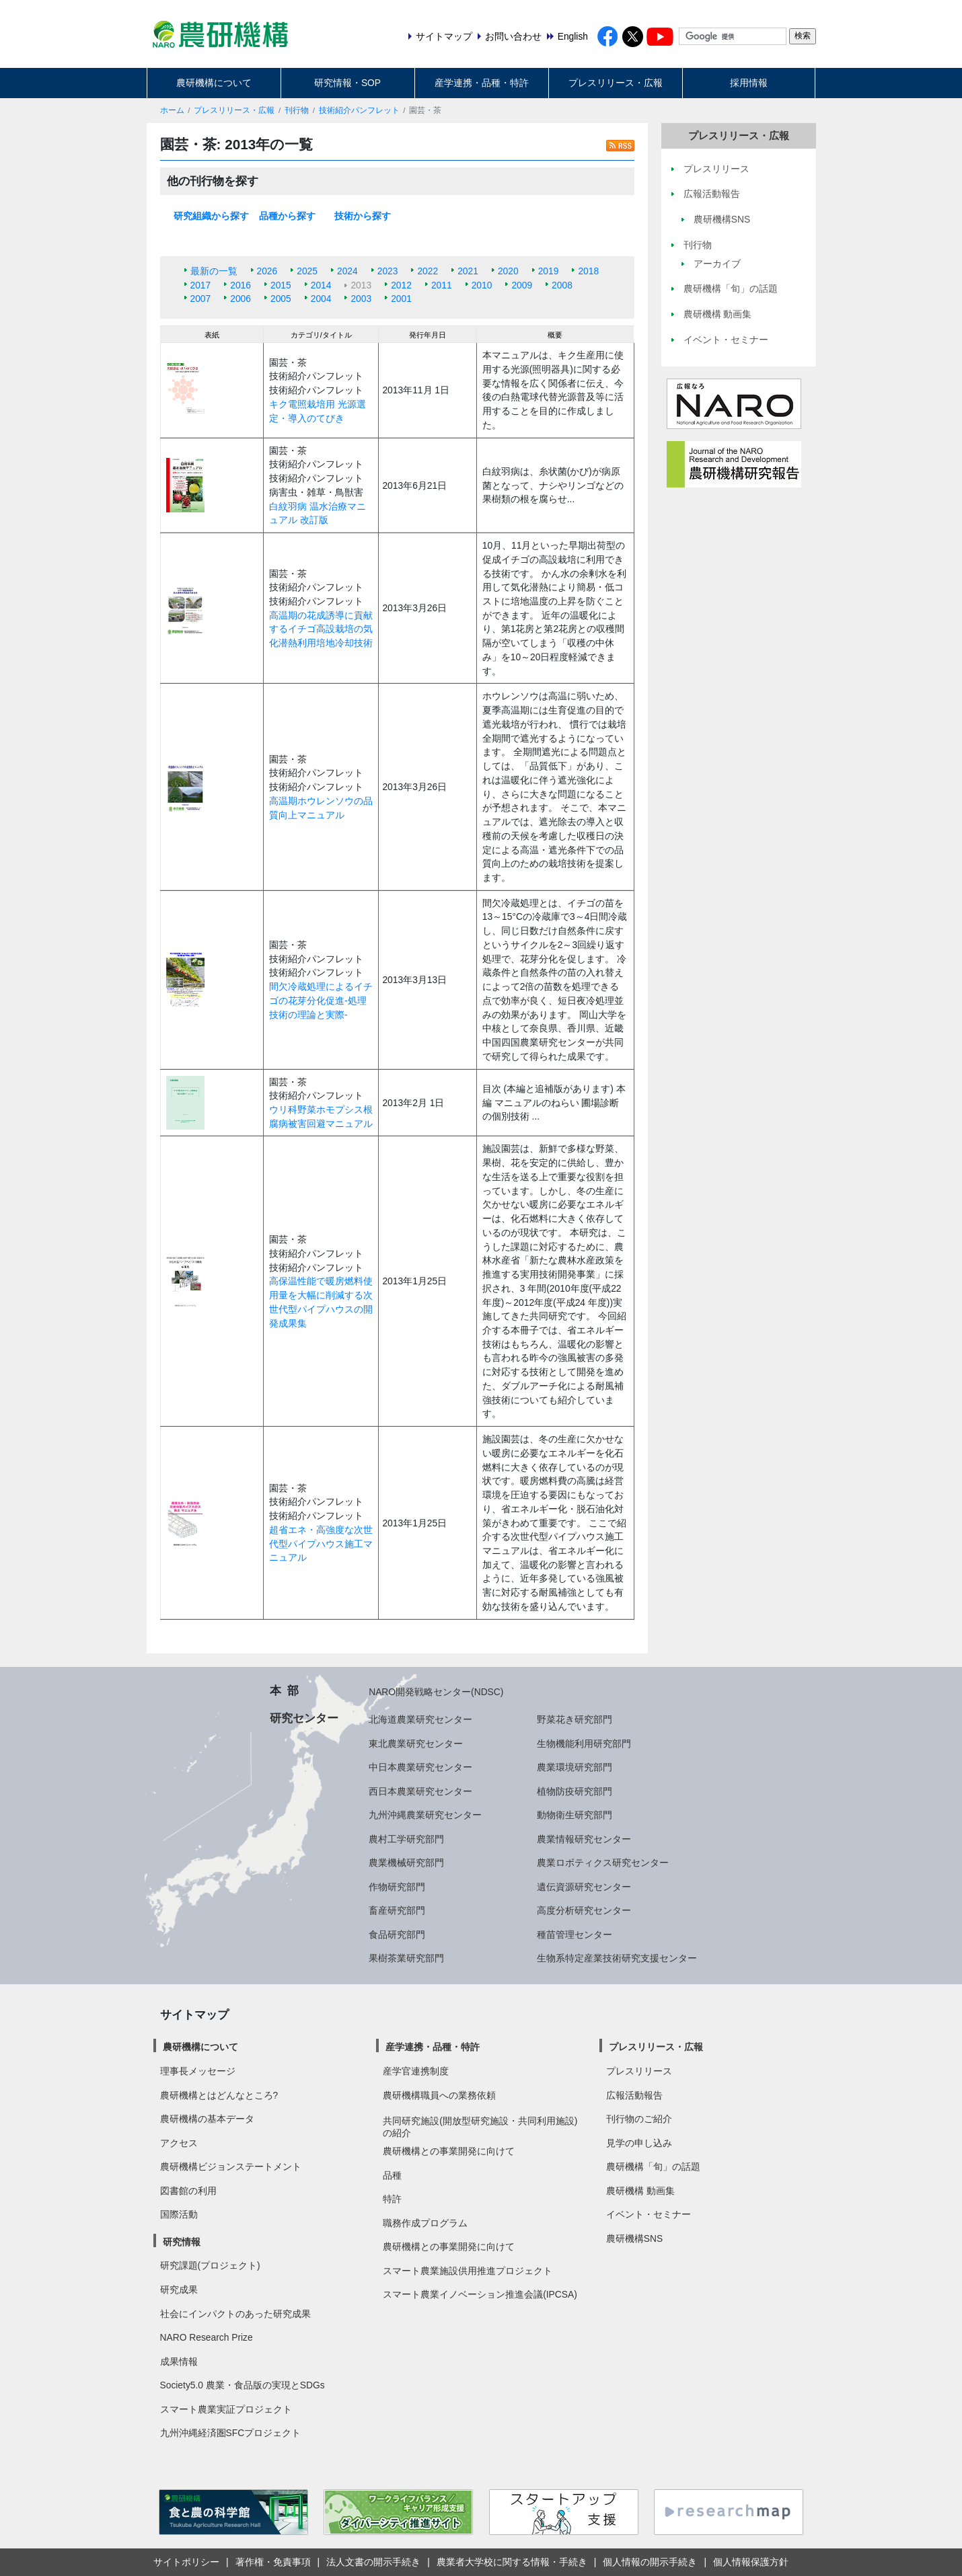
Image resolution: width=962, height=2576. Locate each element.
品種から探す (287, 215)
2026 (267, 271)
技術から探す (362, 215)
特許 (392, 2198)
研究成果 (179, 2289)
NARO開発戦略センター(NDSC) (436, 1691)
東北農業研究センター (416, 1743)
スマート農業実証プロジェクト (226, 2409)
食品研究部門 (397, 1934)
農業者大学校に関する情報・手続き (512, 2562)
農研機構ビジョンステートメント (230, 2166)
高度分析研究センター (584, 1910)
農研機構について (214, 82)
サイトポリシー (186, 2562)
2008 (562, 285)
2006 (240, 298)
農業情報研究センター (584, 1839)
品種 (392, 2175)
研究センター (304, 1718)
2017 (200, 285)
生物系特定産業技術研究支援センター (617, 1958)
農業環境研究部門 (574, 1767)
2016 (240, 285)
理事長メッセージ (197, 2071)
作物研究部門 (397, 1886)
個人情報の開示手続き (650, 2562)
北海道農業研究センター (420, 1719)
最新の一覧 (213, 271)
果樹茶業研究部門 (406, 1958)
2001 (401, 298)
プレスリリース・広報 (615, 82)
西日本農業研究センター (420, 1791)
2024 (347, 271)
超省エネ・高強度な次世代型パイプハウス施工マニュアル (321, 1543)
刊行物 (297, 110)
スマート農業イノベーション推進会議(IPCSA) (480, 2294)
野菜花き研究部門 (574, 1719)
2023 (387, 271)
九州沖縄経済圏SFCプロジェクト (230, 2432)
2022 (427, 271)
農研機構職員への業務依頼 (439, 2095)
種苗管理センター (574, 1934)
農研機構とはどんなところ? (219, 2095)
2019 (548, 271)
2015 (280, 285)
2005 (280, 298)
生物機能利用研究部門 (584, 1743)
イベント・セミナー (648, 2214)
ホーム (172, 110)
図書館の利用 (188, 2190)
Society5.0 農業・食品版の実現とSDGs (242, 2385)
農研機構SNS (634, 2238)
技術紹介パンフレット (359, 110)
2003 (360, 298)
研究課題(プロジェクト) (210, 2265)
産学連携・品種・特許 (482, 82)
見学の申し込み (639, 2143)
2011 (441, 285)
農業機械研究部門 (406, 1862)
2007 (200, 298)
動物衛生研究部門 (574, 1814)
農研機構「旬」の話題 (653, 2166)
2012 (401, 285)
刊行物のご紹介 (639, 2118)
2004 (321, 298)
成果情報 (179, 2361)
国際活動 (179, 2214)
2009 (521, 285)
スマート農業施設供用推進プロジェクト (467, 2270)
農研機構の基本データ (207, 2118)
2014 (321, 285)
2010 (482, 285)
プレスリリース (639, 2071)
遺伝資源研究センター (584, 1886)
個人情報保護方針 (750, 2562)
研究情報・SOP (347, 82)
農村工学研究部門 (406, 1839)
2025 (307, 271)
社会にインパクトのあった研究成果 (235, 2313)
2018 (588, 271)
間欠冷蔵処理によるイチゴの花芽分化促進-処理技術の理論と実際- (321, 1000)
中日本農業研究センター (420, 1767)
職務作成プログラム (425, 2223)
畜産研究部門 (397, 1910)
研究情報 (181, 2241)
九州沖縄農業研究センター (425, 1814)
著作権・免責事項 (273, 2562)
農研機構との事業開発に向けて (449, 2151)
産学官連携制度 (416, 2071)
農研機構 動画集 (640, 2190)
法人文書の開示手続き (373, 2562)
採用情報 (749, 82)
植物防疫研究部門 (574, 1791)
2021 (467, 271)
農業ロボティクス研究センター (603, 1862)
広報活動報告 (634, 2095)
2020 (508, 271)
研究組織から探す (211, 215)
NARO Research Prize (206, 2337)
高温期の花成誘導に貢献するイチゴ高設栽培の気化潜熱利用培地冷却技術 (321, 629)
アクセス (179, 2143)
